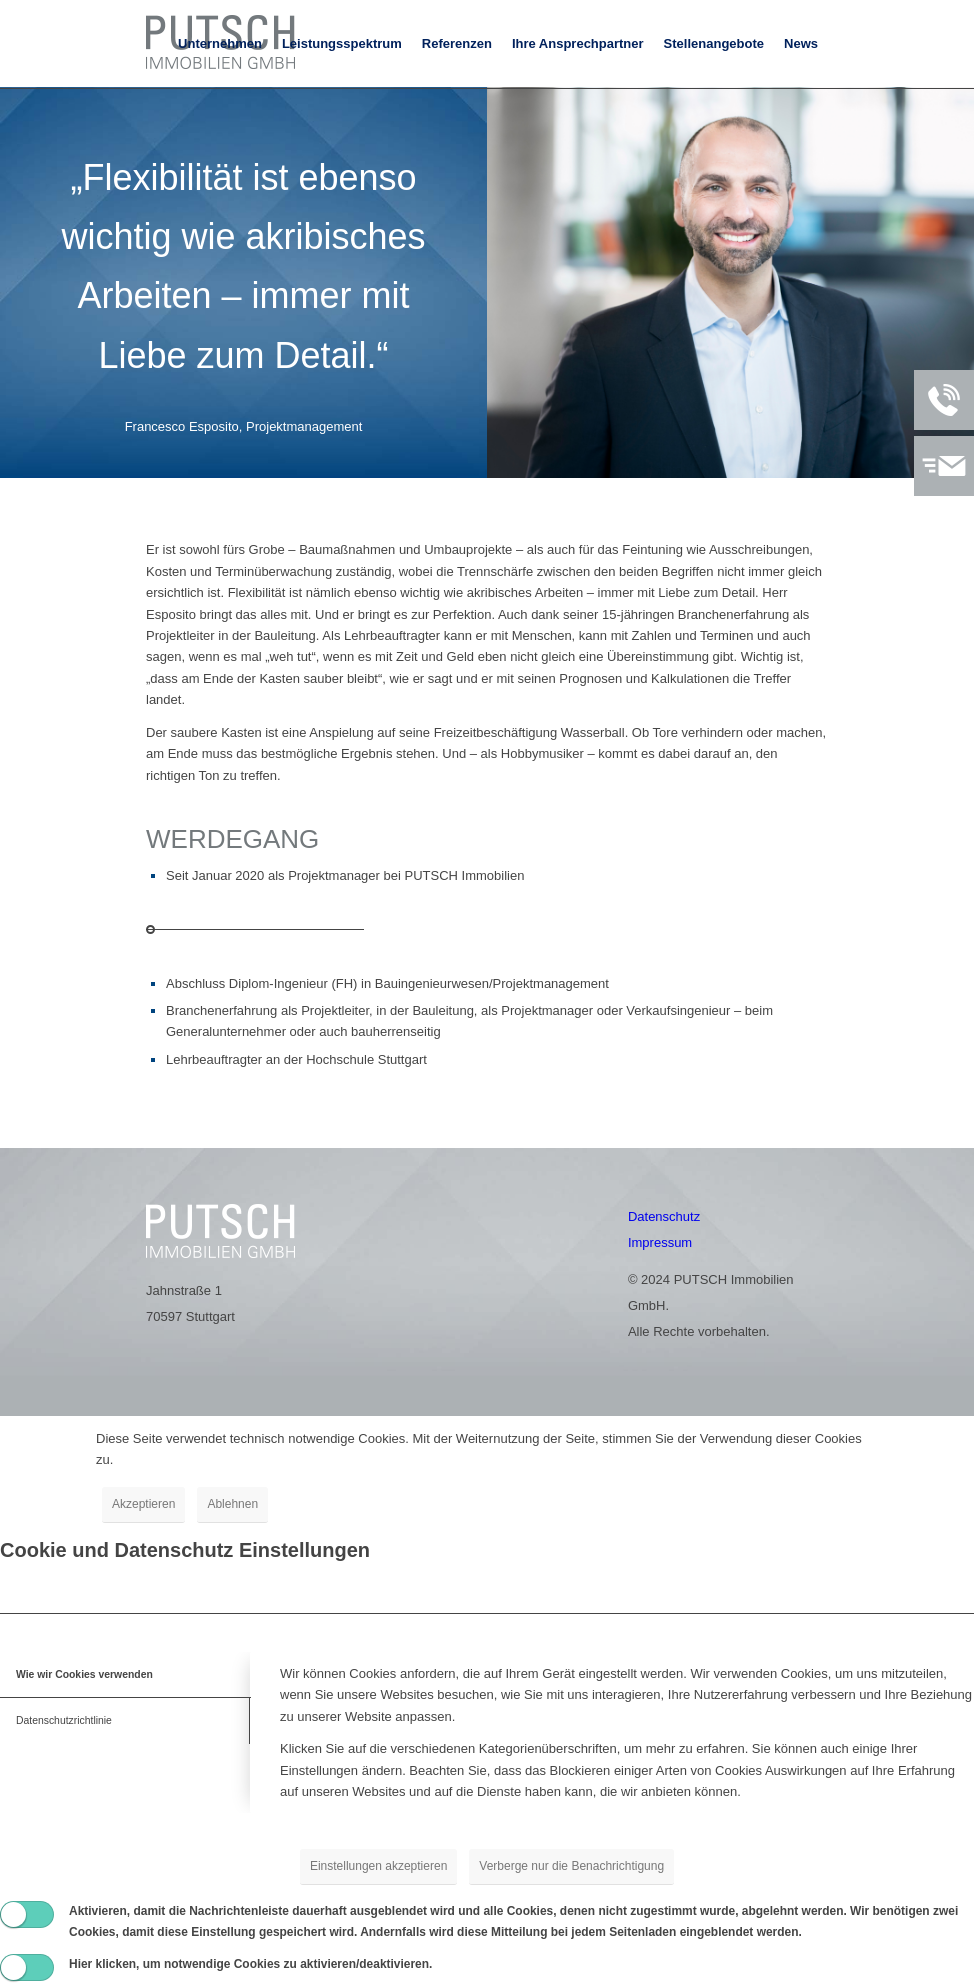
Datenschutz (664, 1216)
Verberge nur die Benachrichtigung (571, 1866)
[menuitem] (220, 44)
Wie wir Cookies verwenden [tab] (84, 1674)
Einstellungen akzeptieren (378, 1866)
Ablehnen (232, 1504)
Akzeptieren (143, 1504)
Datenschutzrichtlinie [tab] (64, 1720)
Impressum (660, 1242)
